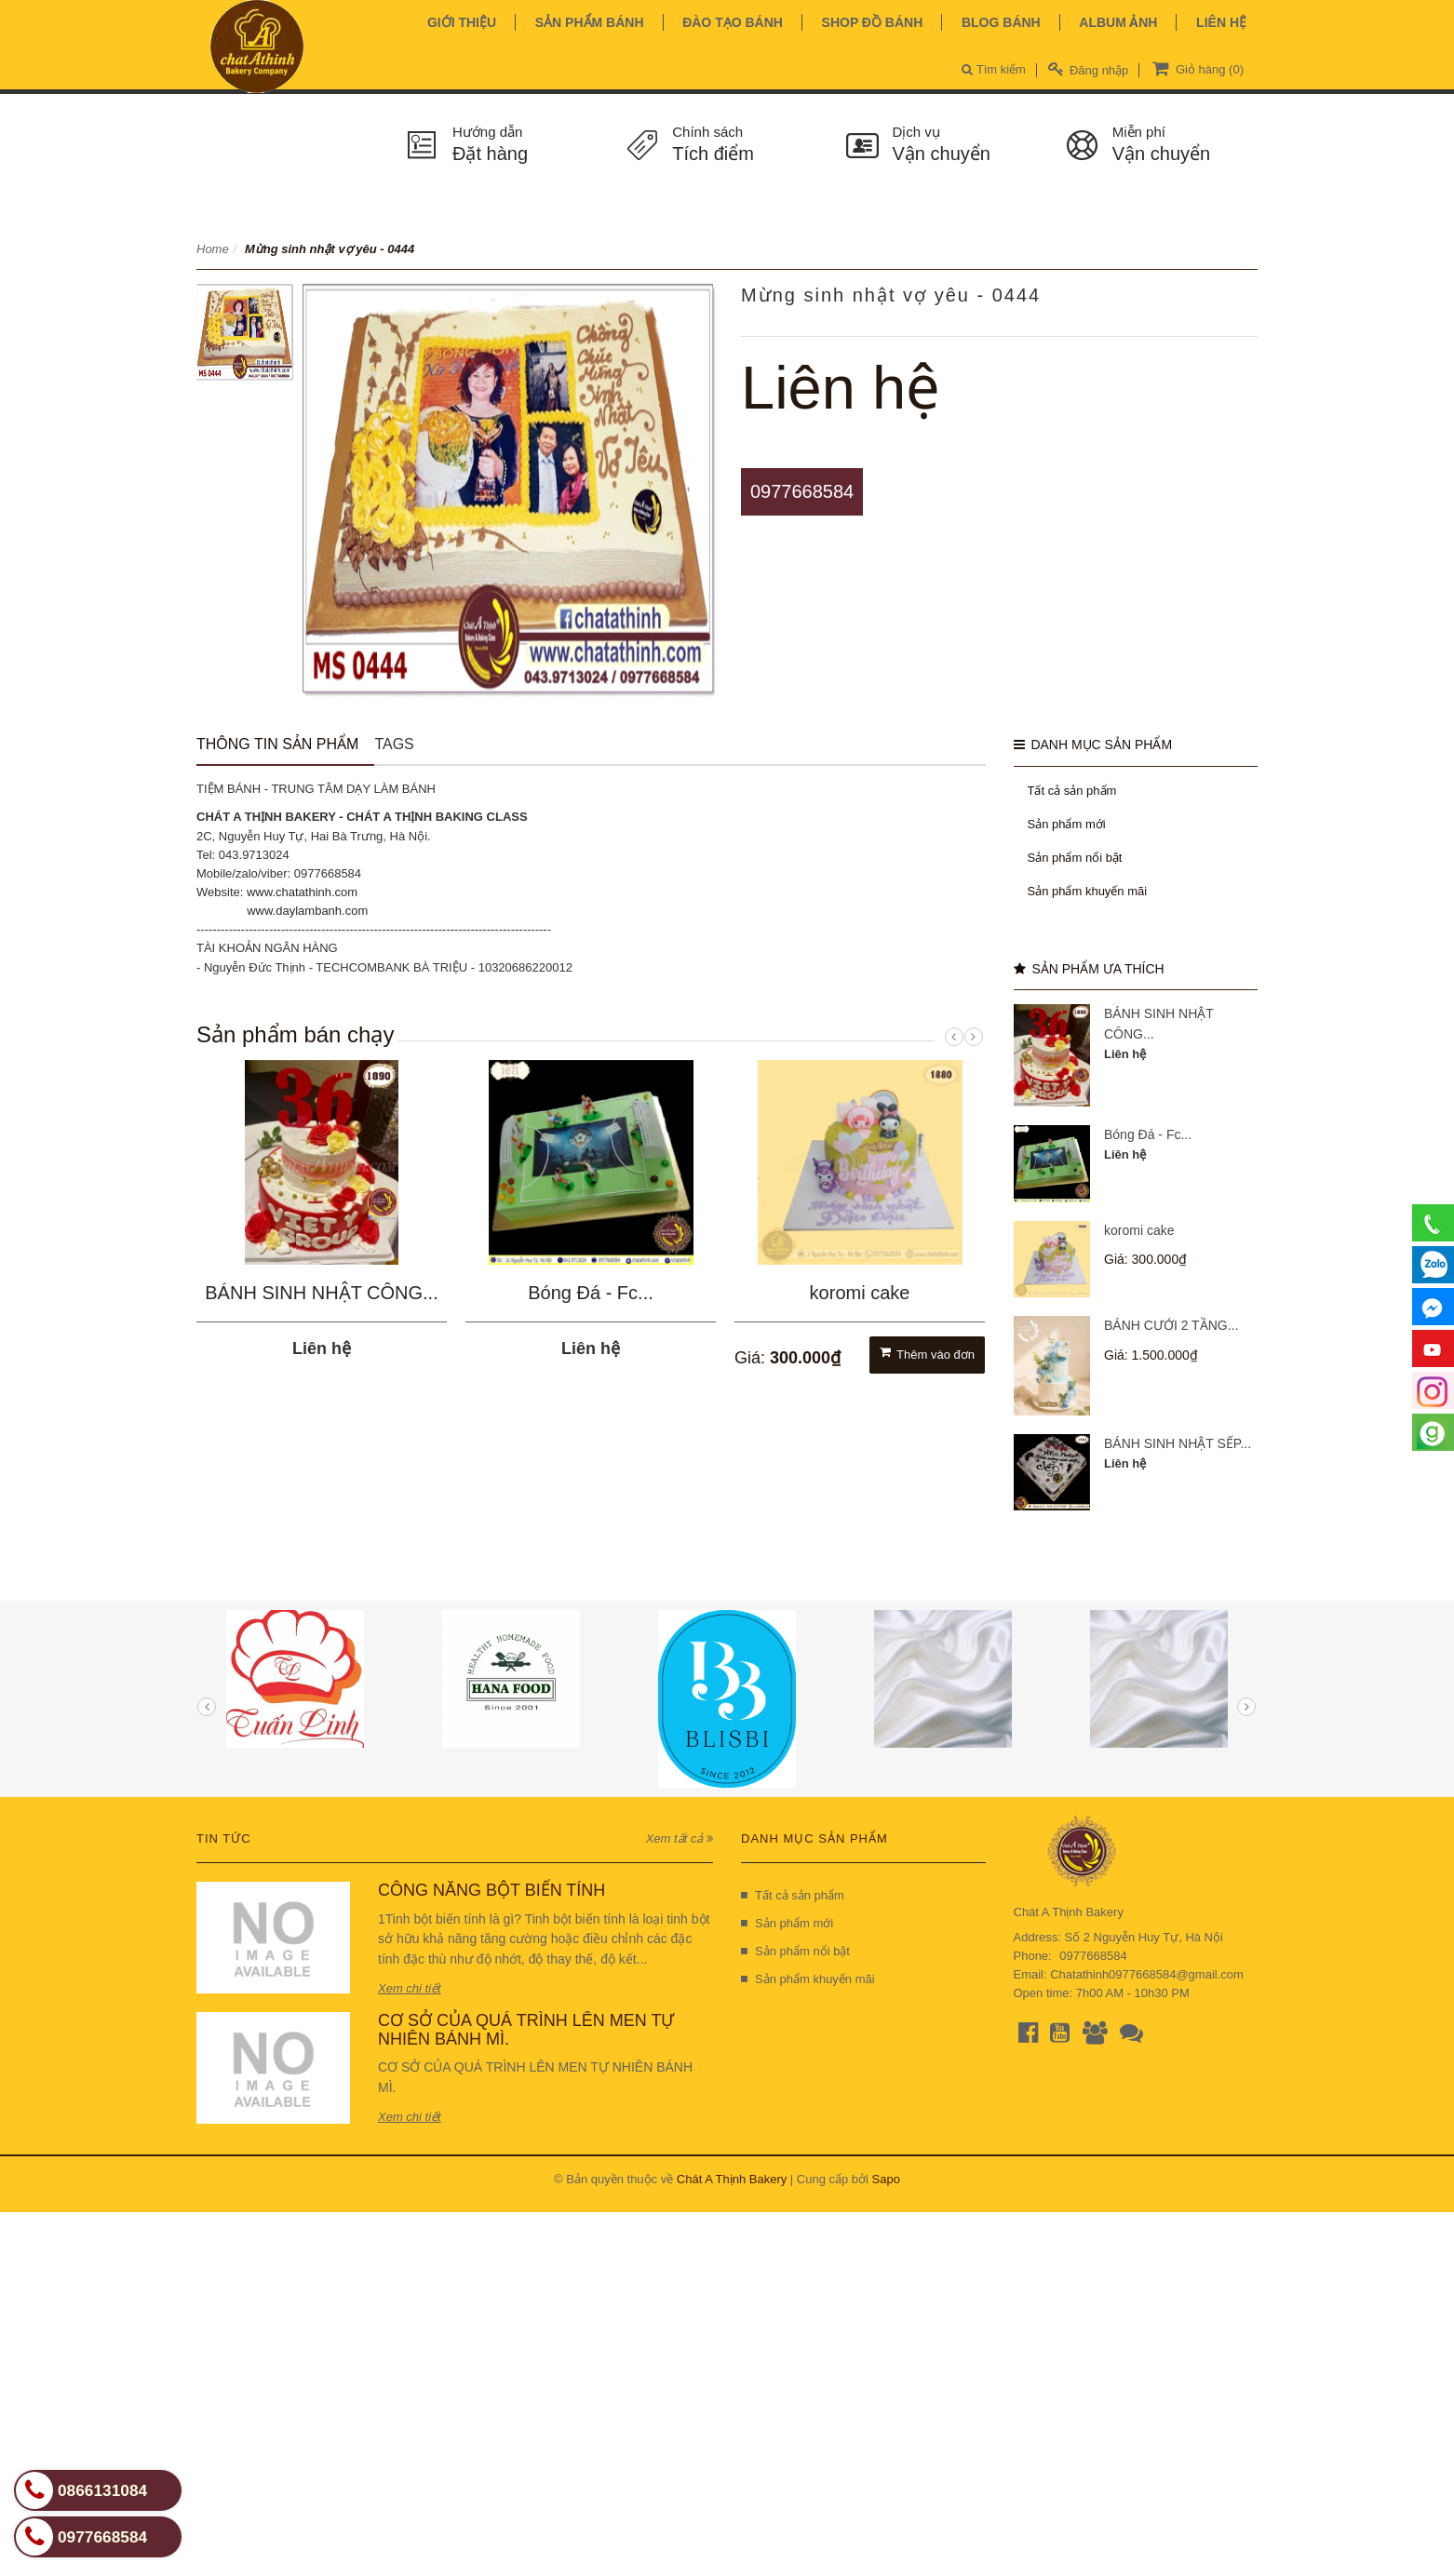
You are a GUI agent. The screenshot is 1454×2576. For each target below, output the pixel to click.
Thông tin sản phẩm (277, 744)
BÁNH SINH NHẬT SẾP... (1177, 1443)
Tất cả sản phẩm (1072, 791)
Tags (393, 744)
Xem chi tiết (409, 1988)
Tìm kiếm (994, 69)
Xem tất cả (679, 1838)
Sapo (886, 2179)
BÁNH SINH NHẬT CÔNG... (321, 1292)
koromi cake (860, 1292)
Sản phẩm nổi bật (1075, 858)
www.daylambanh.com (307, 911)
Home (212, 249)
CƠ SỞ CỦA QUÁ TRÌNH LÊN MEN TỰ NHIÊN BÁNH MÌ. (526, 2029)
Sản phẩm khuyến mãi (1088, 891)
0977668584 (802, 491)
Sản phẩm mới (1067, 824)
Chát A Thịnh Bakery (732, 2179)
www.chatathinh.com (302, 892)
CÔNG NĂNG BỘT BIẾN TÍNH (491, 1890)
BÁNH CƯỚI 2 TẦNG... (1171, 1325)
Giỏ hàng (1196, 68)
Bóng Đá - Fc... (590, 1292)
